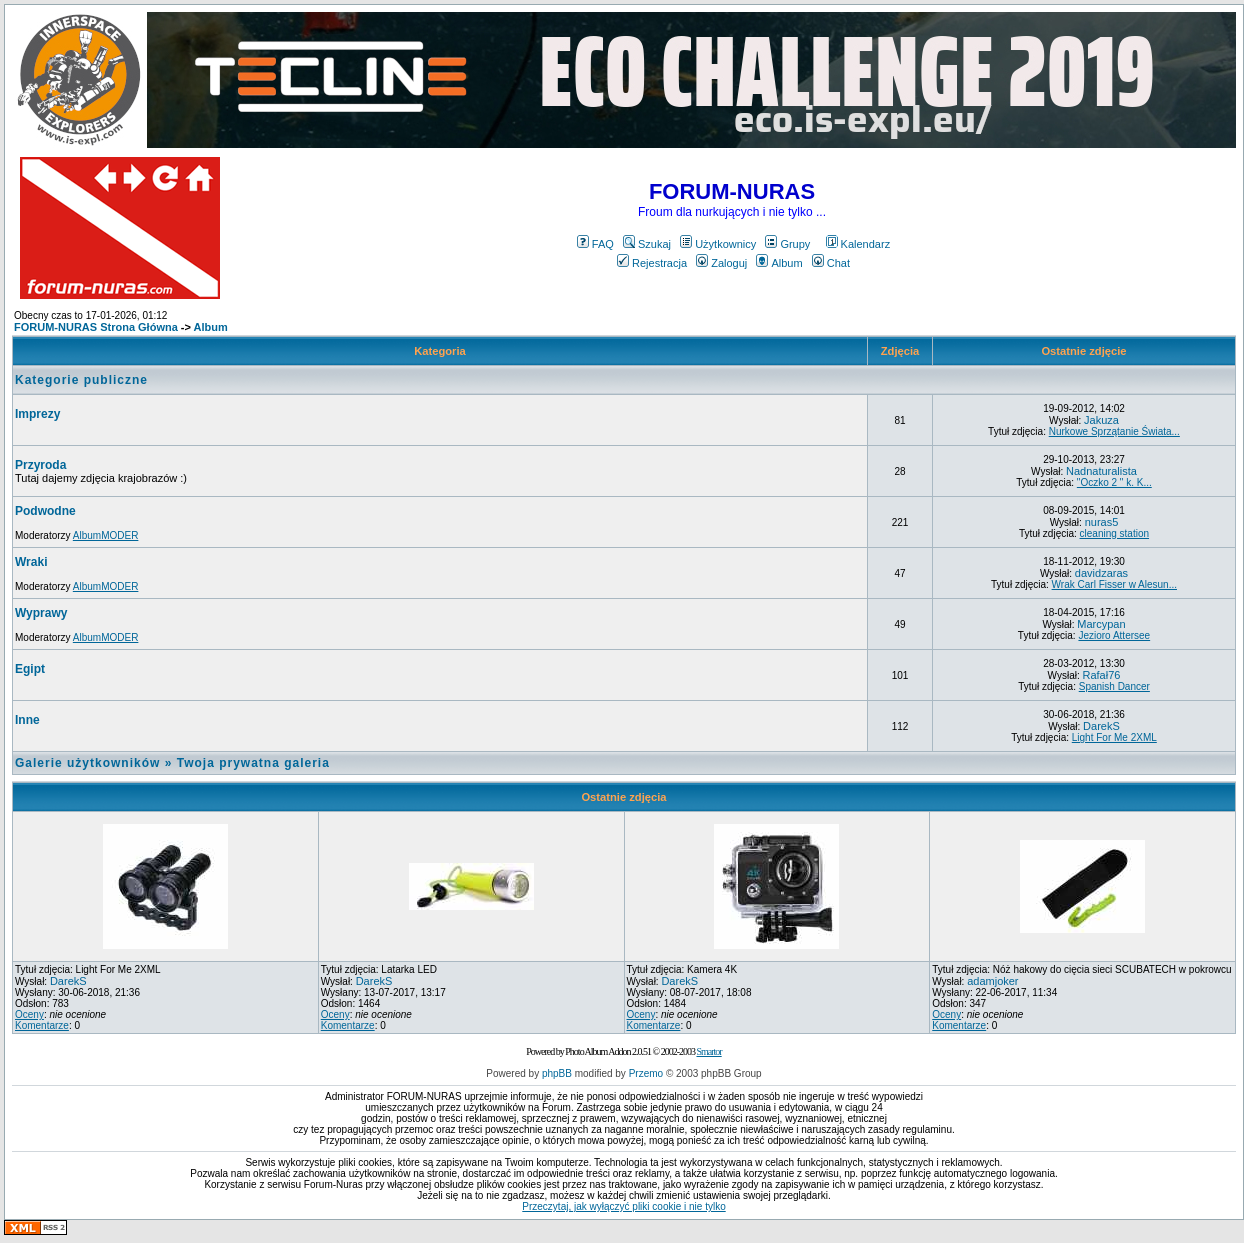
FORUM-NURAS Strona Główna (96, 327)
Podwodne (45, 511)
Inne (27, 720)
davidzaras (1101, 573)
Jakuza (1101, 420)
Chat (831, 263)
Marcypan (1101, 624)
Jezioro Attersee (1114, 635)
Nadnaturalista (1101, 471)
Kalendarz (858, 244)
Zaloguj (721, 263)
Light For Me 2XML (1114, 737)
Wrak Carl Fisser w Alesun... (1114, 584)
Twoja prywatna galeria (253, 763)
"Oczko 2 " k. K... (1114, 482)
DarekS (1101, 726)
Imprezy (37, 414)
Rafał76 (1102, 675)
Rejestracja (652, 263)
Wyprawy (41, 613)
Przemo (646, 1073)
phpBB (557, 1073)
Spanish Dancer (1114, 686)
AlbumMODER (106, 535)
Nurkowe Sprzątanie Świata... (1114, 431)
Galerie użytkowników (87, 763)
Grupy (787, 244)
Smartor (708, 1051)
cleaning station (1115, 533)
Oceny (29, 1014)
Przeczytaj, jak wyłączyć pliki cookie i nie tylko (623, 1206)
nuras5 (1102, 522)
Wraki (31, 562)
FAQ (595, 244)
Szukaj (647, 244)
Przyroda (40, 465)
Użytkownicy (718, 244)
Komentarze (42, 1025)
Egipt (30, 669)
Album (779, 263)
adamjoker (992, 981)
